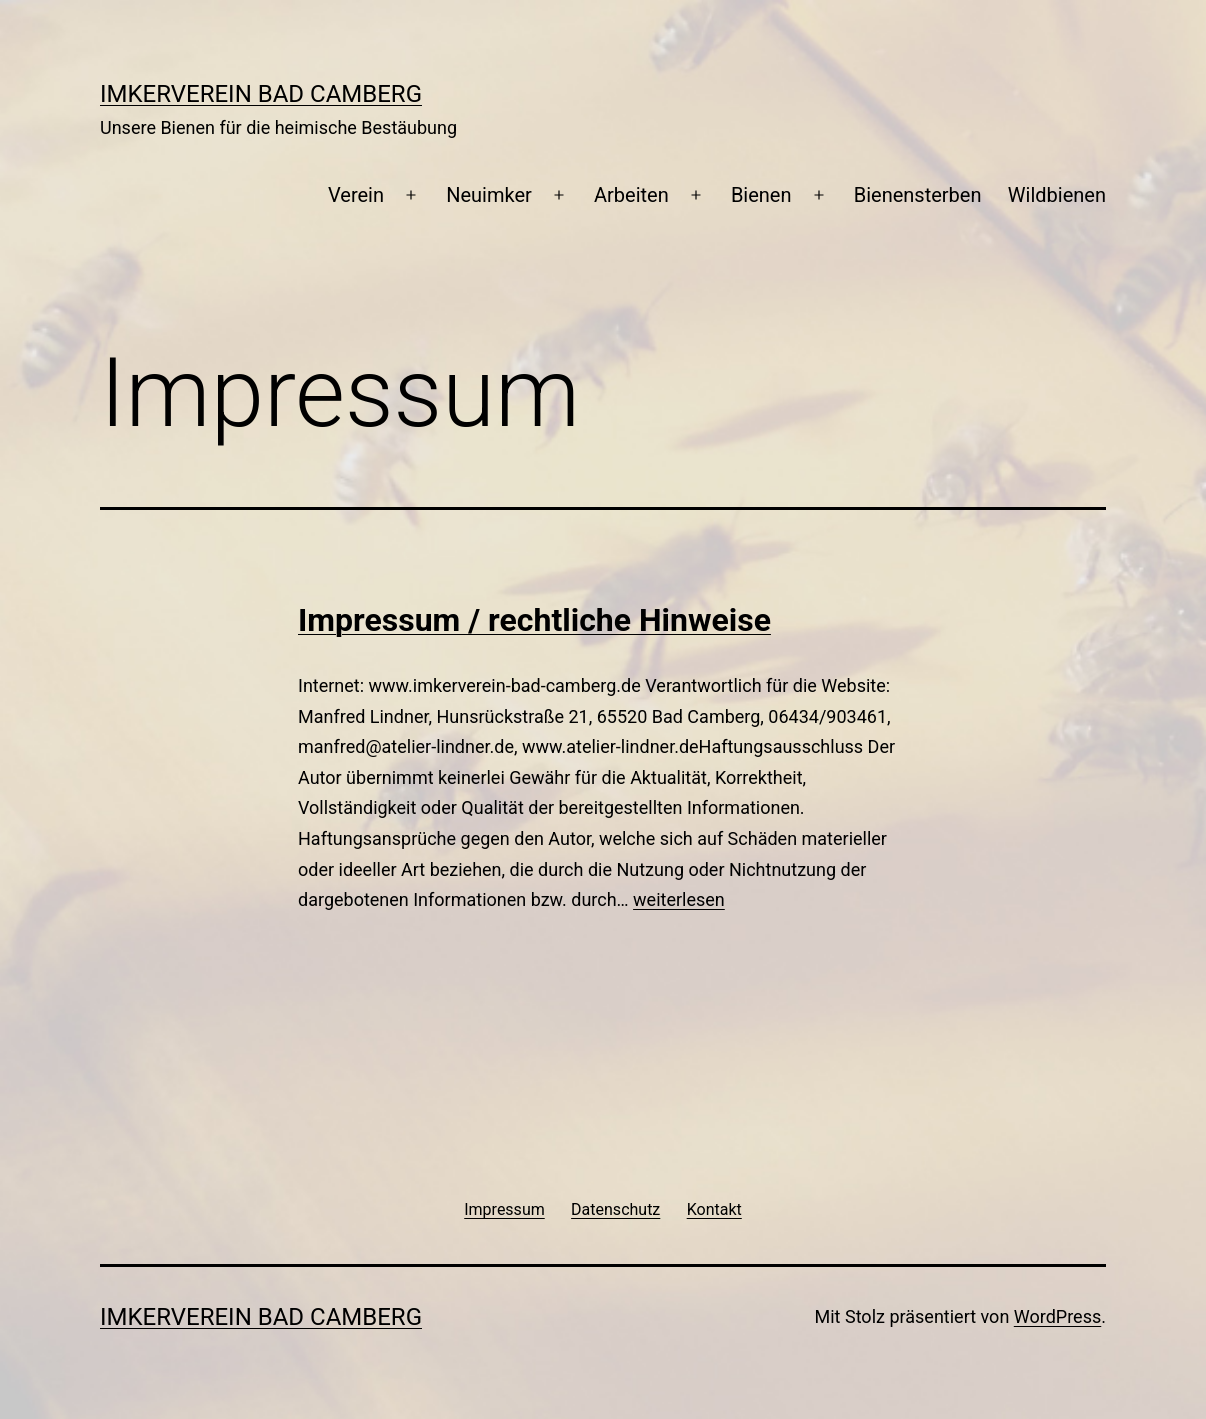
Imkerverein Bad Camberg (261, 94)
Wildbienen (1057, 195)
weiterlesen (679, 899)
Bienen (761, 195)
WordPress (1057, 1316)
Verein (356, 195)
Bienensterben (918, 195)
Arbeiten (631, 195)
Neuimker (489, 195)
